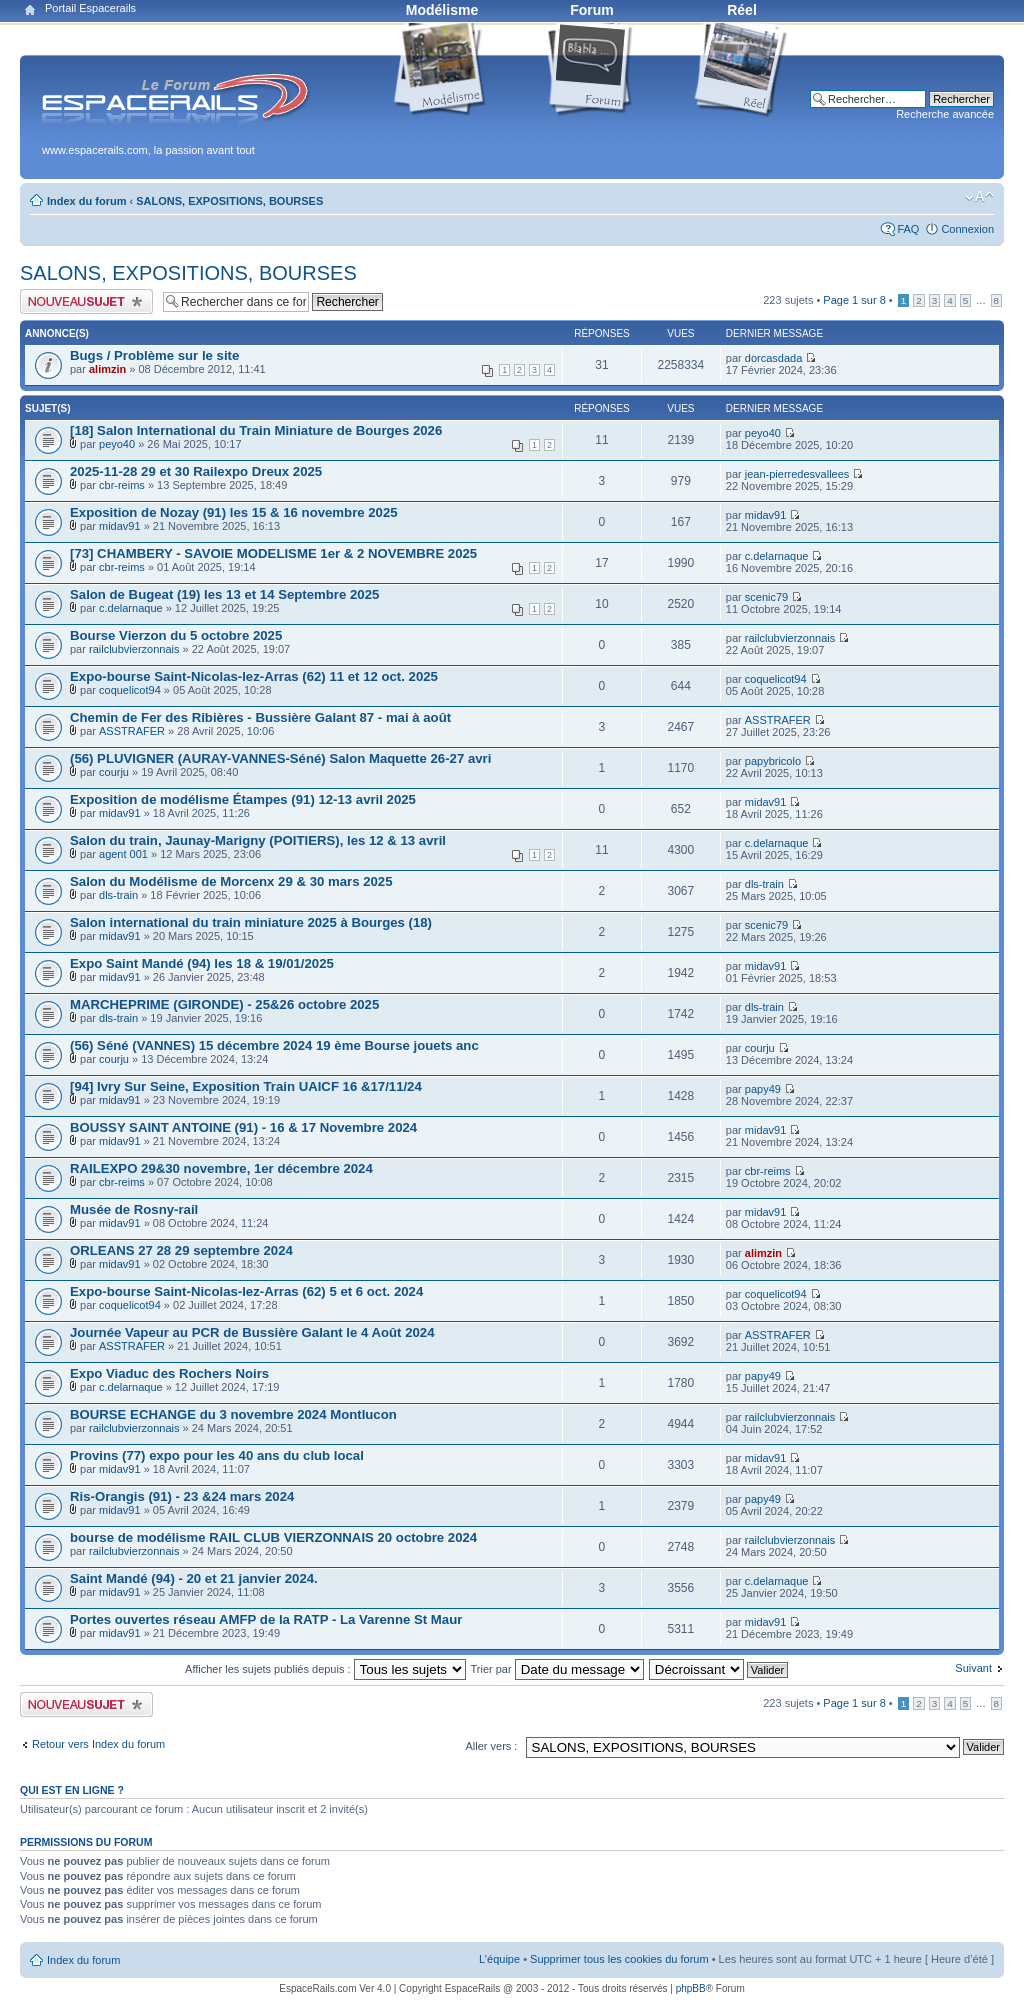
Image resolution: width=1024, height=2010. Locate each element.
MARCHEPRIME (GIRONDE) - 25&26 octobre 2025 (224, 1004)
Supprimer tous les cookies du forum (619, 1959)
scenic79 (766, 597)
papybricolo (773, 761)
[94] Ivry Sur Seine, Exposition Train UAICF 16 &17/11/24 (246, 1086)
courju (114, 772)
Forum (592, 10)
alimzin (107, 369)
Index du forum (86, 201)
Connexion (967, 229)
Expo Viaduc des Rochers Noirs (169, 1373)
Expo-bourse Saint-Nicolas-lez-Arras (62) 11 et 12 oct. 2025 (254, 676)
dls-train (118, 895)
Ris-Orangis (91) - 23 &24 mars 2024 (182, 1496)
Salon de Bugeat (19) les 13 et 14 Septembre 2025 (224, 594)
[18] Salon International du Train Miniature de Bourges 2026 (256, 430)
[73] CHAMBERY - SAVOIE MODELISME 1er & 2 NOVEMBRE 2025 (273, 553)
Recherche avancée (945, 114)
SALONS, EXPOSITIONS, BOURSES (229, 201)
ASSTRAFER (132, 731)
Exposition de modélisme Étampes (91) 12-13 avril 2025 (243, 799)
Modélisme (442, 10)
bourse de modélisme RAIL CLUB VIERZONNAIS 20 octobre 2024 (273, 1537)
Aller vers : (491, 1746)
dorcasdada (774, 358)
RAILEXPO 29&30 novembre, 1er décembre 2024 (221, 1168)
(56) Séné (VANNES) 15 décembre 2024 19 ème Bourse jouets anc (274, 1045)
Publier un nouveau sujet (86, 301)
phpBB (691, 1988)
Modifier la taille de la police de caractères (979, 197)
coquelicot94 (130, 690)
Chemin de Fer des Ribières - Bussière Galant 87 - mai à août (260, 717)
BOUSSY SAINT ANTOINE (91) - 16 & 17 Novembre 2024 (243, 1127)
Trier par (556, 1669)
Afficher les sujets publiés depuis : (325, 1669)
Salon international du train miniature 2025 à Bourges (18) (251, 922)
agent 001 (123, 854)
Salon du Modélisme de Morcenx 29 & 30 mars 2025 (231, 881)
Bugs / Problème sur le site (154, 355)
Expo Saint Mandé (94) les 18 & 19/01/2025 (202, 963)
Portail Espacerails (90, 8)
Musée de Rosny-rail (134, 1209)
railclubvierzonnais (134, 649)
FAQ (908, 229)
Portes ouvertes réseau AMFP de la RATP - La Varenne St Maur (266, 1619)
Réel (742, 10)
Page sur (854, 300)
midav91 (120, 526)
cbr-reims (122, 485)
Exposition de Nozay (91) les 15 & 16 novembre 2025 (234, 512)
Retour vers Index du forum (98, 1744)
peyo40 (117, 444)
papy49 (763, 1089)
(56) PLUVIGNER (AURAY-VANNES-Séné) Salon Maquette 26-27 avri (280, 758)
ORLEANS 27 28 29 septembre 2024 (181, 1250)
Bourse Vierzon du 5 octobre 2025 (176, 635)
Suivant (973, 1668)
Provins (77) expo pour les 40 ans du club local (217, 1455)
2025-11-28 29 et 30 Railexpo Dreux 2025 (196, 471)
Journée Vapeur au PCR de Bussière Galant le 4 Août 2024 (252, 1332)
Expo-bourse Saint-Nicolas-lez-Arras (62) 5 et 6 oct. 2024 (246, 1291)
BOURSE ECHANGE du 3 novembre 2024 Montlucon (233, 1414)
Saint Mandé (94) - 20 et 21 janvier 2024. (194, 1578)
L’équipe (499, 1959)
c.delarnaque (777, 556)
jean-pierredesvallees (797, 474)
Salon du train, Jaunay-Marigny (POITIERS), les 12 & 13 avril (258, 840)
